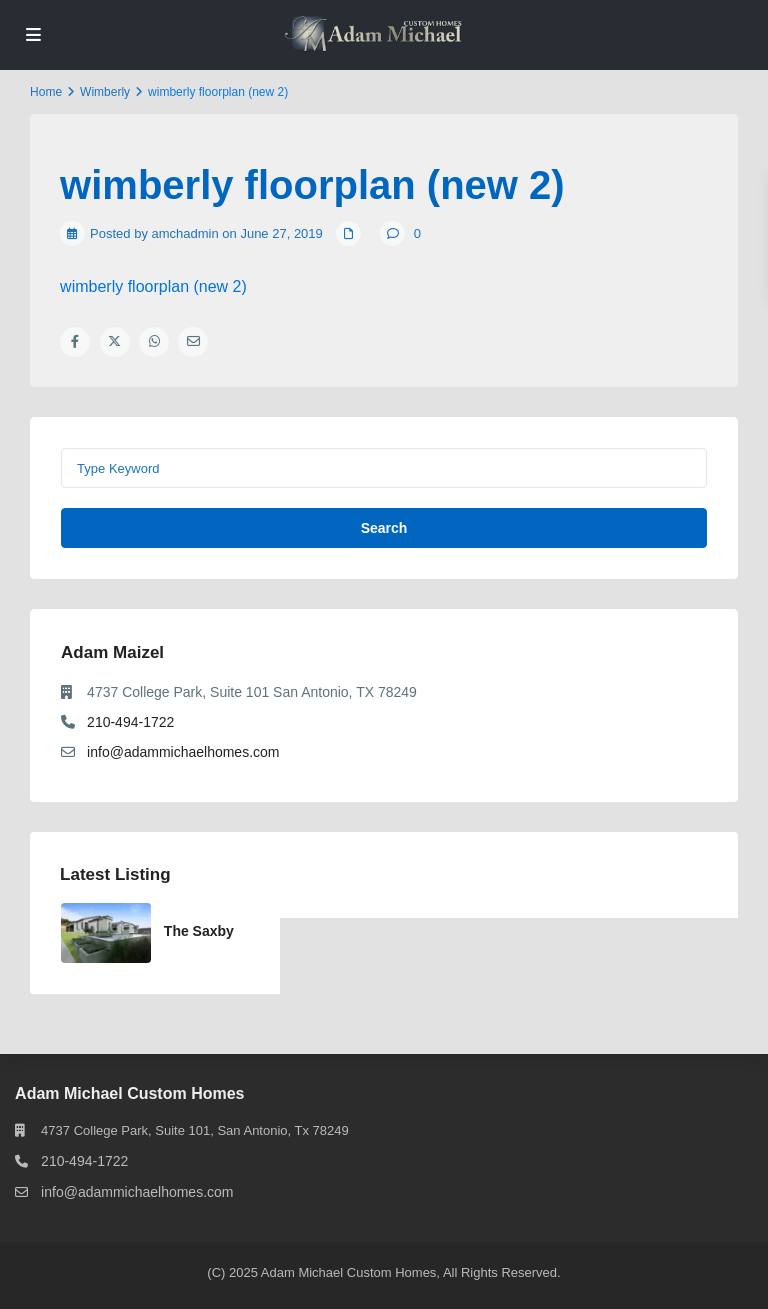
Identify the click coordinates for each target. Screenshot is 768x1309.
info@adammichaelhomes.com (183, 752)
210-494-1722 (130, 722)
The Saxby (199, 931)
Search (384, 528)
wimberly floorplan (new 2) (153, 286)
